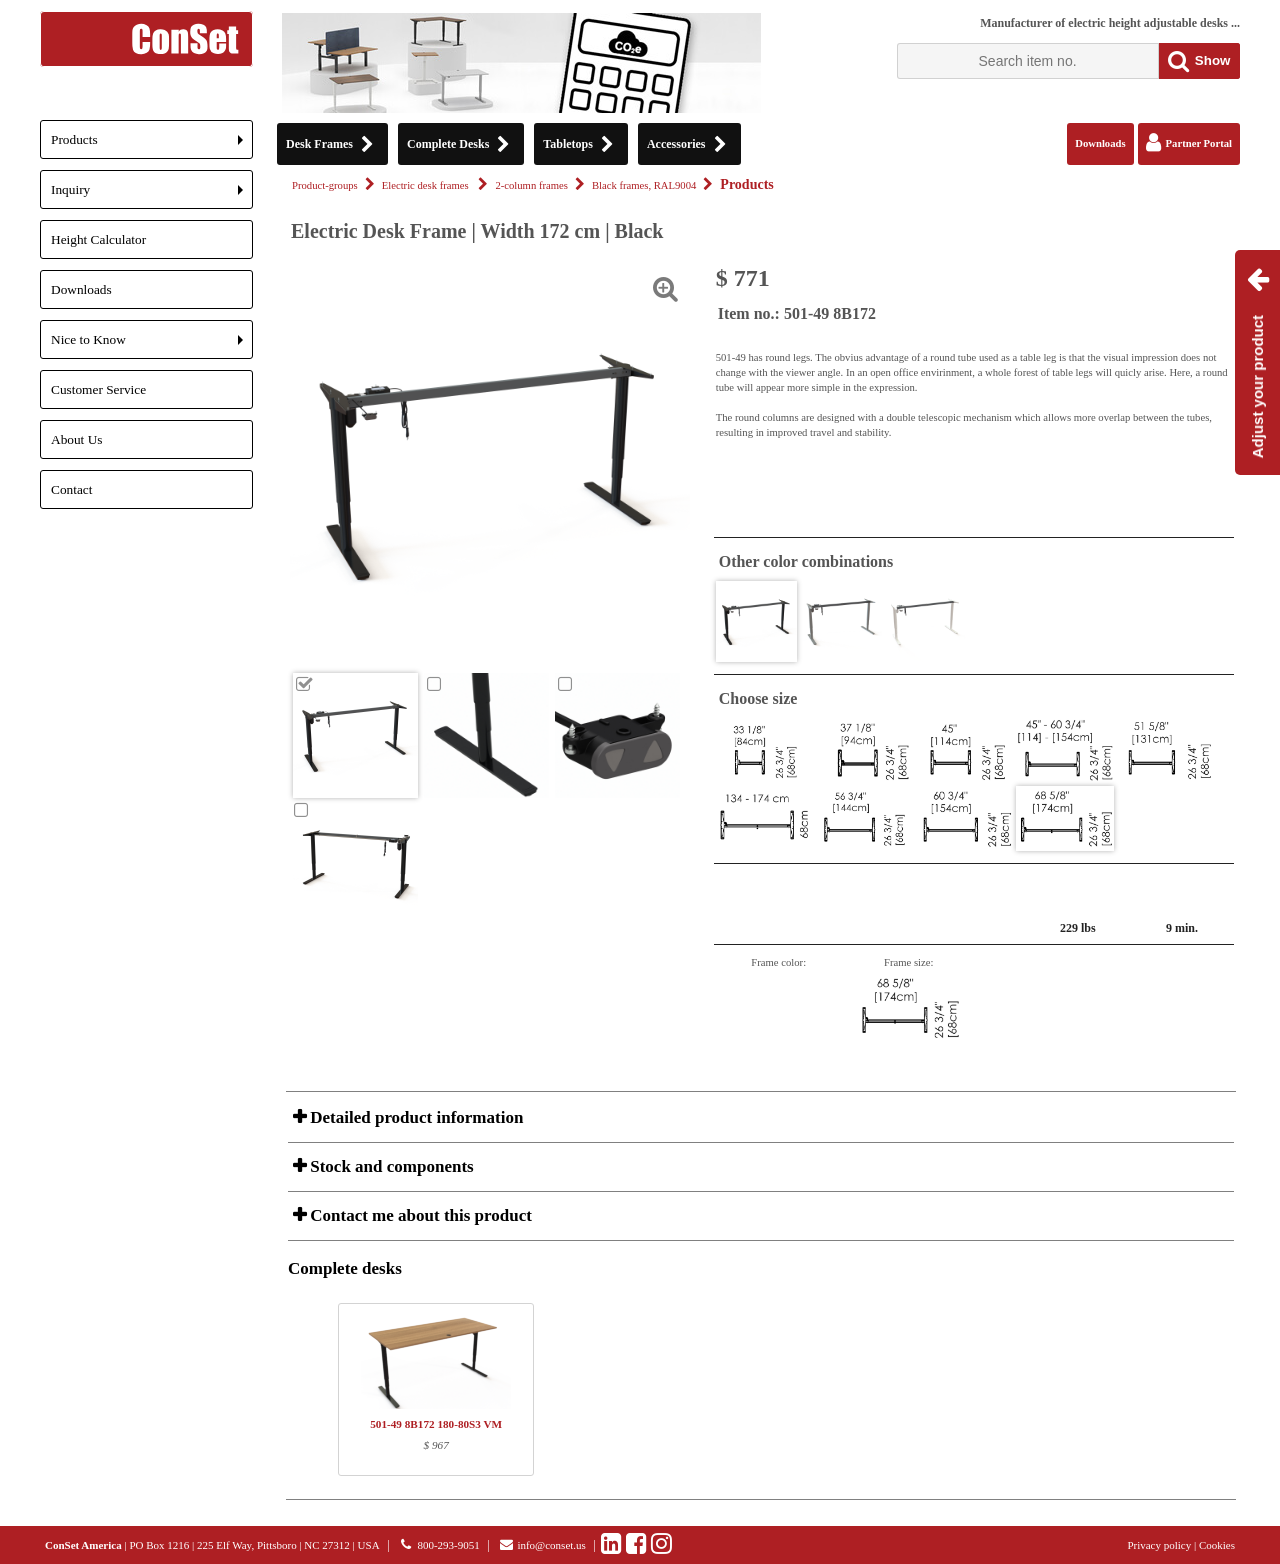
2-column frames (531, 185)
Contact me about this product (419, 1215)
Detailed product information (414, 1117)
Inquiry (152, 195)
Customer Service (98, 389)
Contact (71, 489)
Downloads (81, 289)
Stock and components (390, 1166)
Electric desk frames (427, 185)
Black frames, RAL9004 (644, 185)
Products (152, 145)
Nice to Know (152, 345)
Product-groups (325, 185)
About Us (76, 439)
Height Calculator (98, 239)
